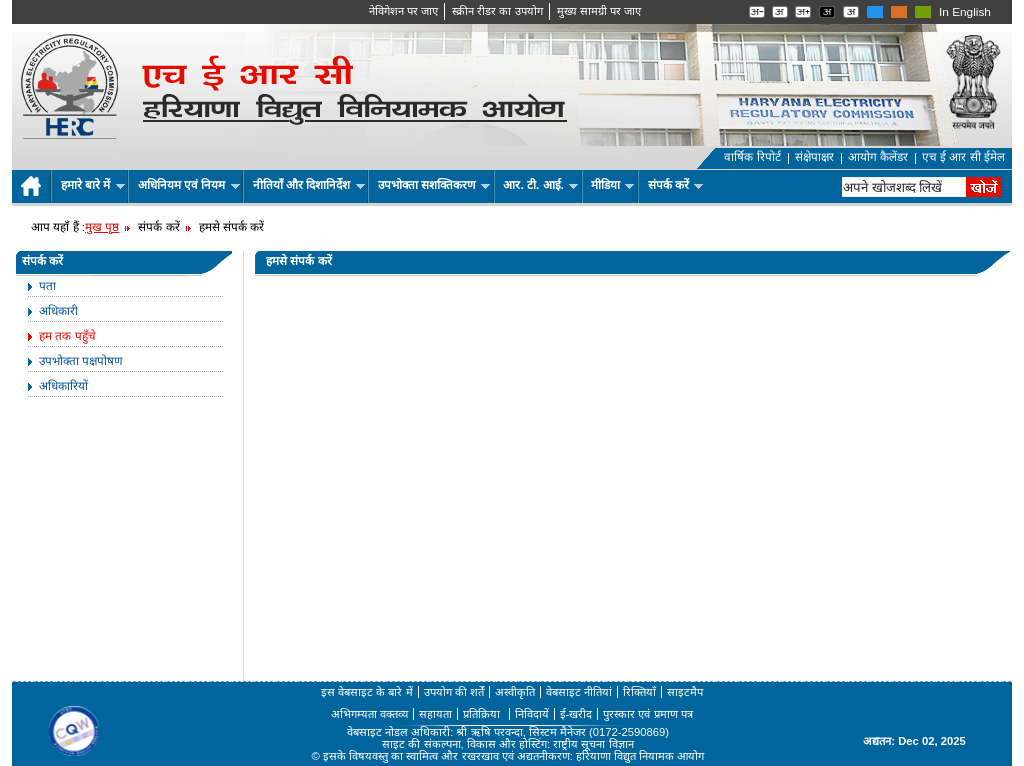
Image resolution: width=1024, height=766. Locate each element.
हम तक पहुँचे (67, 336)
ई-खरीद (576, 714)
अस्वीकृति (515, 692)
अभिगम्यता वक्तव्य (369, 714)
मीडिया (612, 185)
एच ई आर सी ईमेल (963, 157)
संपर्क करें (676, 185)
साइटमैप (685, 692)
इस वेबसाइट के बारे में (367, 692)
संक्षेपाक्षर (814, 157)
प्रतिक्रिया (483, 714)
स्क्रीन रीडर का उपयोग (497, 11)
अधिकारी (58, 311)
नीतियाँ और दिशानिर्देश (309, 185)
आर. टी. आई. (540, 185)
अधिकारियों (63, 386)
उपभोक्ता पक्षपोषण (81, 361)
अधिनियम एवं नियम (189, 185)
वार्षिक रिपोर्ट (752, 157)
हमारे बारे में (93, 185)
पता (47, 286)
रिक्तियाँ (639, 692)
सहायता (435, 714)
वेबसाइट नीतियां (579, 692)
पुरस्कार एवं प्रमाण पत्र (647, 714)
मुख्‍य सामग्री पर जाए (599, 11)
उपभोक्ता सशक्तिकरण (434, 185)
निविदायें (532, 714)
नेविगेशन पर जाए (403, 11)
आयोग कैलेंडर (878, 157)
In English (965, 12)
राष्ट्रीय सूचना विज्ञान (593, 744)
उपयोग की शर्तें (454, 692)
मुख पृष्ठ (102, 227)
